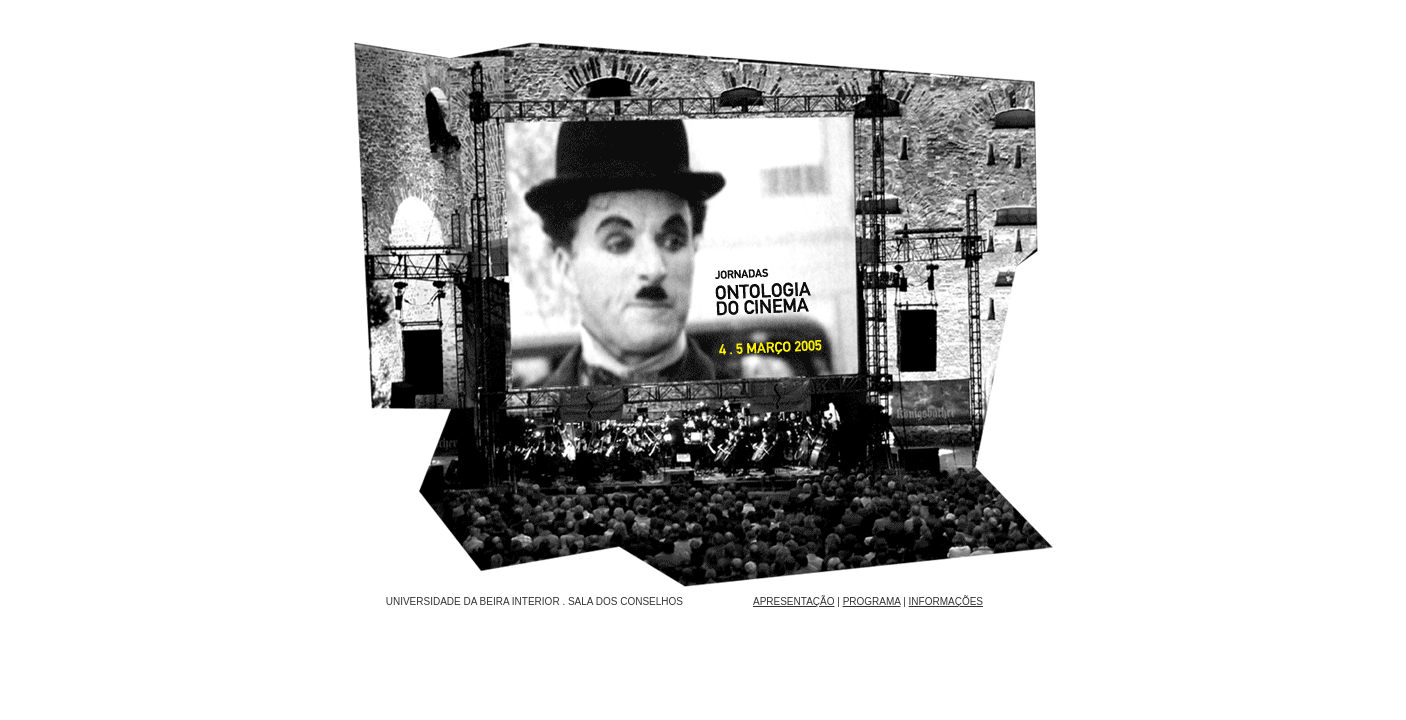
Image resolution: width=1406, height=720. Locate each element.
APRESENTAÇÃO (794, 601)
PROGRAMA (872, 601)
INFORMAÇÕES (946, 601)
